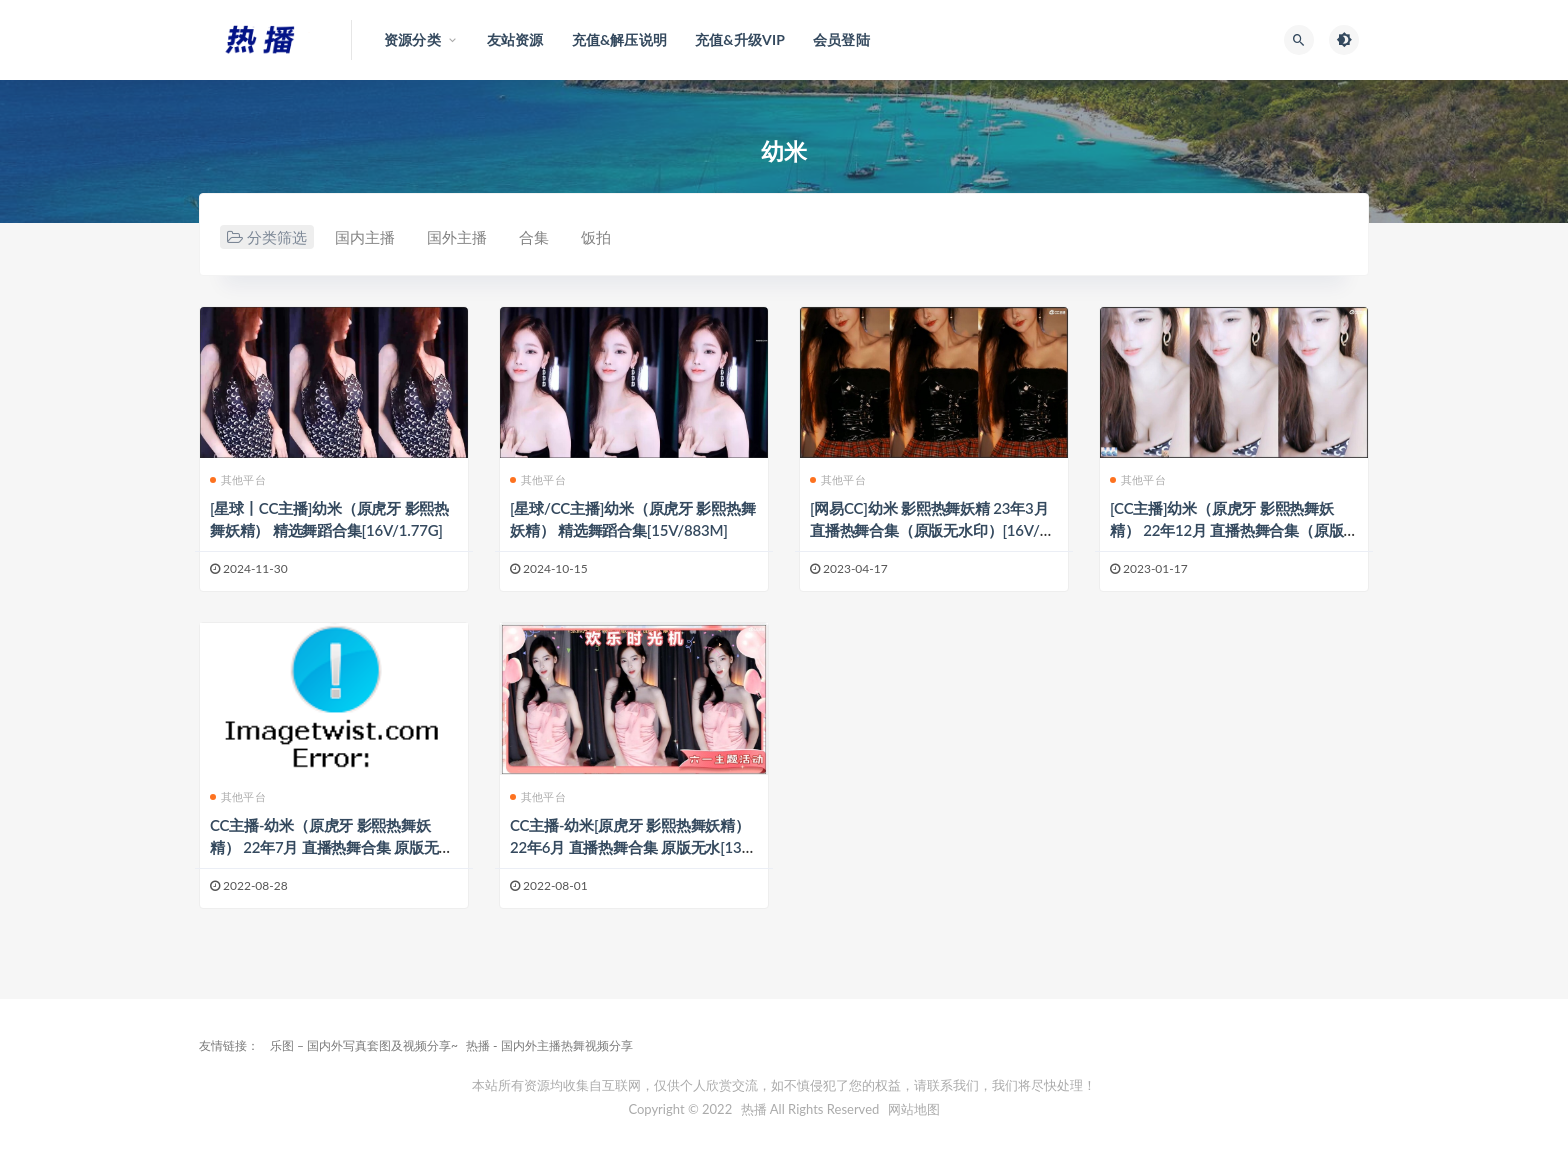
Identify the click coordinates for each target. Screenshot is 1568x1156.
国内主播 (365, 237)
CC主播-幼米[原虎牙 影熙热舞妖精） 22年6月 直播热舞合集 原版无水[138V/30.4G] (630, 847)
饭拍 (596, 237)
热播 (754, 1109)
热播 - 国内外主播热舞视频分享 (549, 1045)
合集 (534, 237)
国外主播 (457, 237)
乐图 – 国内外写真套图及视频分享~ (364, 1045)
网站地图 (914, 1109)
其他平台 (238, 479)
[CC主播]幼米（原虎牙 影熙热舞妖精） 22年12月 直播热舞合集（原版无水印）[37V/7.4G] (1226, 530)
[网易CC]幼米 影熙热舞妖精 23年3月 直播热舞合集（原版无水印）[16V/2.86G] (931, 530)
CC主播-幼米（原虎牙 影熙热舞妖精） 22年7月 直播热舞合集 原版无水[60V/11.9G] (331, 847)
